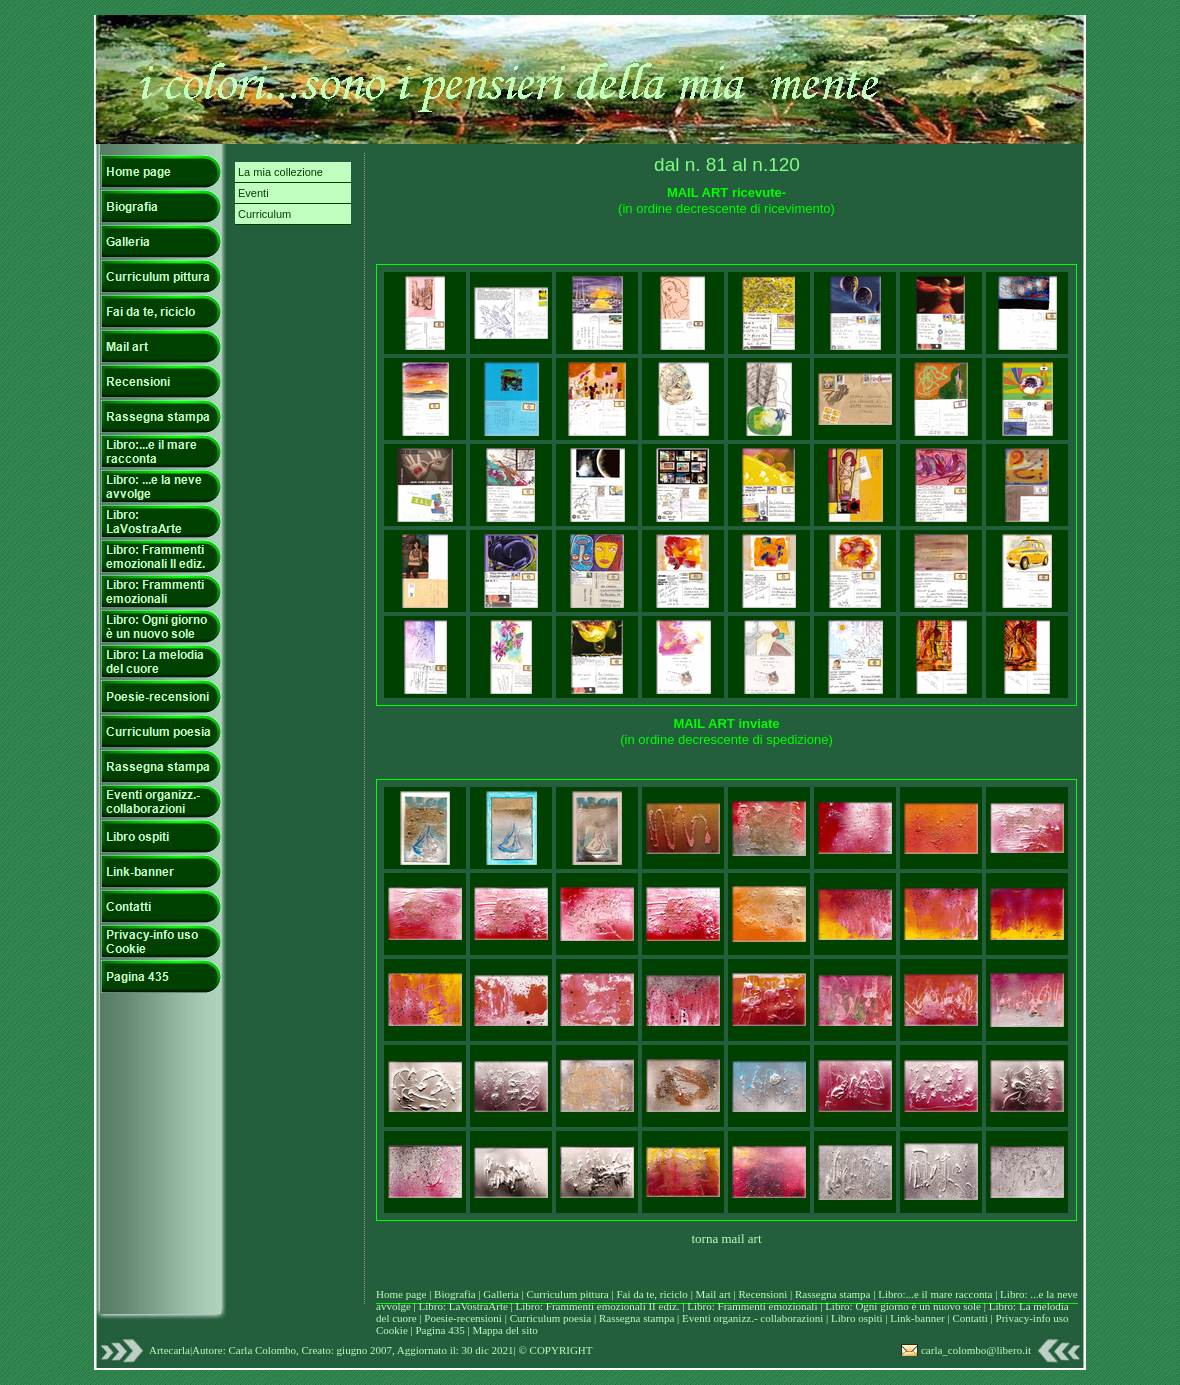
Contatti (971, 1318)
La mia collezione (280, 172)
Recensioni (764, 1294)
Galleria (502, 1294)
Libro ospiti (858, 1318)
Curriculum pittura (569, 1294)
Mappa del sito (504, 1330)
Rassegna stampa (834, 1294)
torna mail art (726, 1238)
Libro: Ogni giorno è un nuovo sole (904, 1306)
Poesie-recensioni (463, 1318)
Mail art (713, 1294)
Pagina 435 (439, 1330)
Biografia (456, 1294)
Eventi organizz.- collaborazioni (752, 1318)
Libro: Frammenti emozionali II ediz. (598, 1306)
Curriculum (264, 214)
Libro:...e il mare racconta (935, 1294)
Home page (401, 1294)
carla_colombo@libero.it (976, 1350)
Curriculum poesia (552, 1318)
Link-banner (918, 1318)
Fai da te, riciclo (653, 1294)
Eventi (253, 193)
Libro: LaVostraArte (465, 1306)
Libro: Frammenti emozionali (752, 1306)
